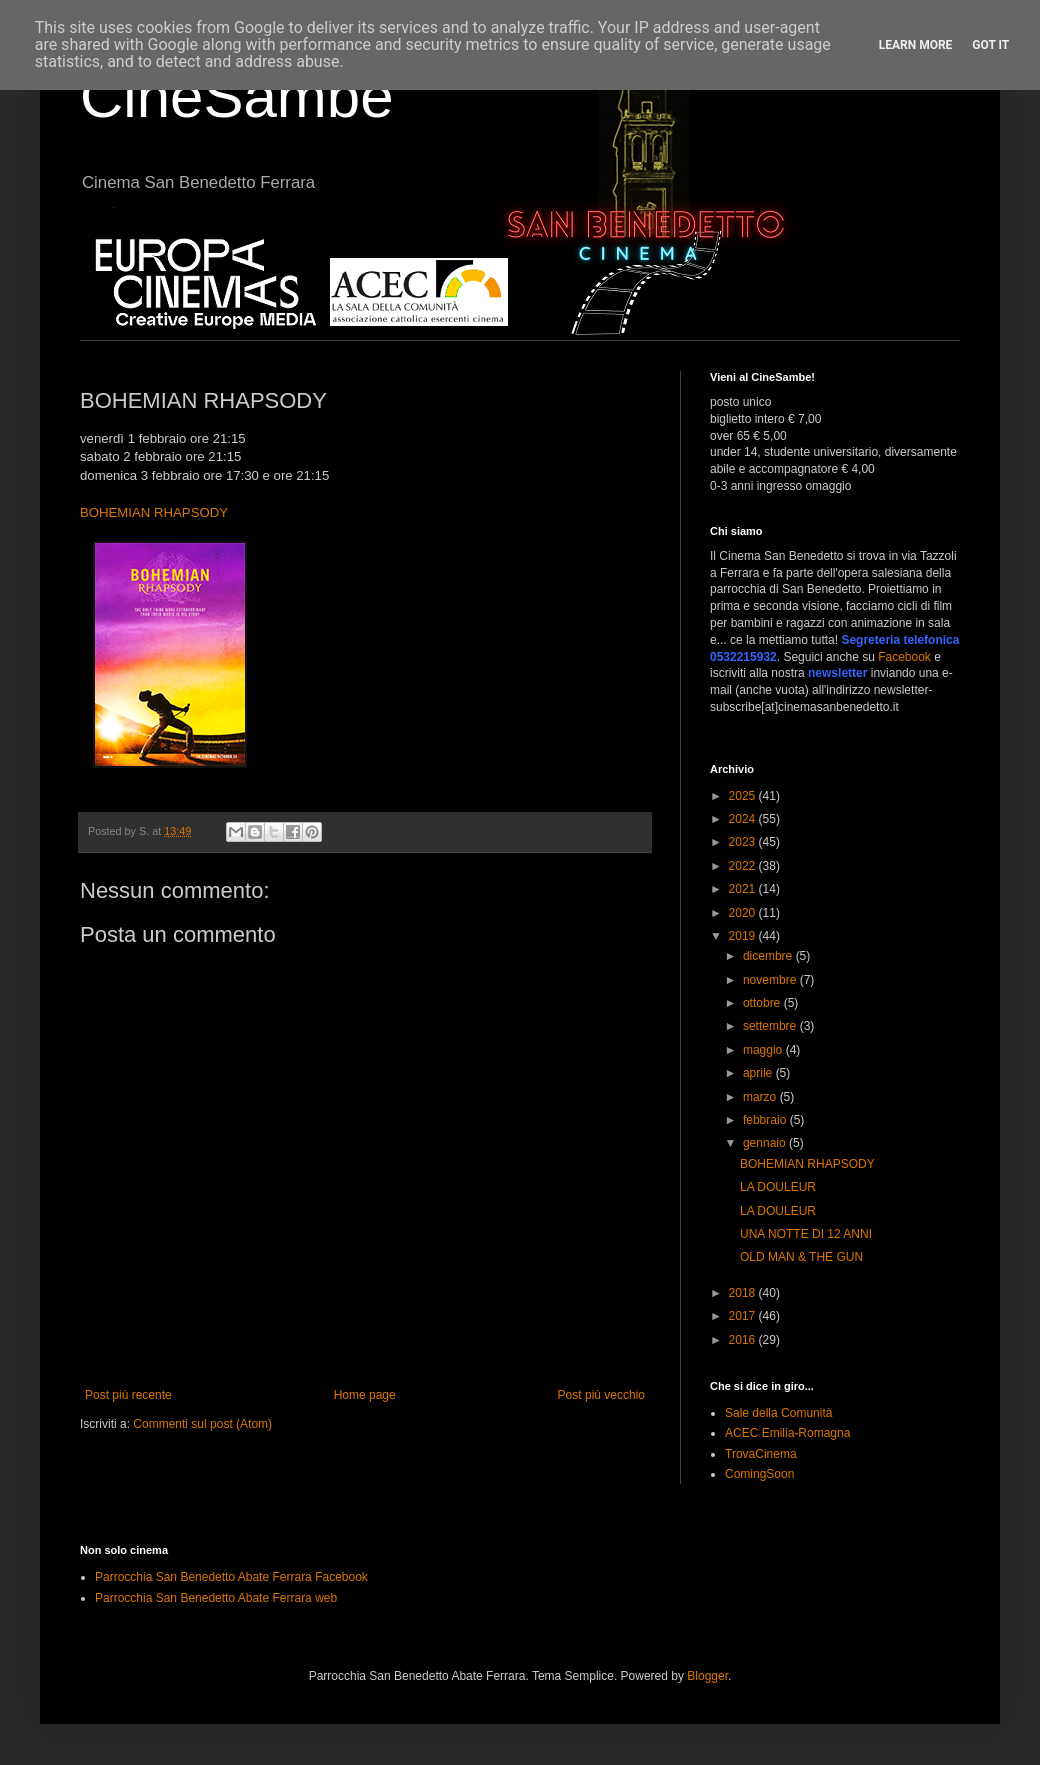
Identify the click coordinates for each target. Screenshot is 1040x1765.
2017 (744, 1316)
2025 (744, 796)
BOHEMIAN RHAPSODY (154, 512)
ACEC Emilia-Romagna (787, 1433)
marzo (761, 1097)
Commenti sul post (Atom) (202, 1424)
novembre (771, 980)
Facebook (904, 657)
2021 (744, 889)
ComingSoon (759, 1474)
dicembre (769, 956)
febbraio (766, 1120)
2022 (744, 866)
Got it (990, 45)
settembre (771, 1026)
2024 (744, 819)
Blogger (707, 1676)
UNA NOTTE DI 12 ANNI (806, 1234)
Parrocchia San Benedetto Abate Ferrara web (216, 1598)
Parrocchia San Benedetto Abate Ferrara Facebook (231, 1577)
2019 (744, 936)
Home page (365, 1395)
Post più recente (128, 1395)
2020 (744, 913)
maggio (764, 1050)
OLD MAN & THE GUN (801, 1257)
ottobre (763, 1003)
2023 (744, 842)
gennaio (766, 1143)
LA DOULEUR (778, 1187)
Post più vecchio (601, 1395)
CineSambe (237, 96)
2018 (744, 1293)
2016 (744, 1340)
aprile (759, 1073)
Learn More (916, 45)
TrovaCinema (761, 1454)
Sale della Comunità (778, 1413)
